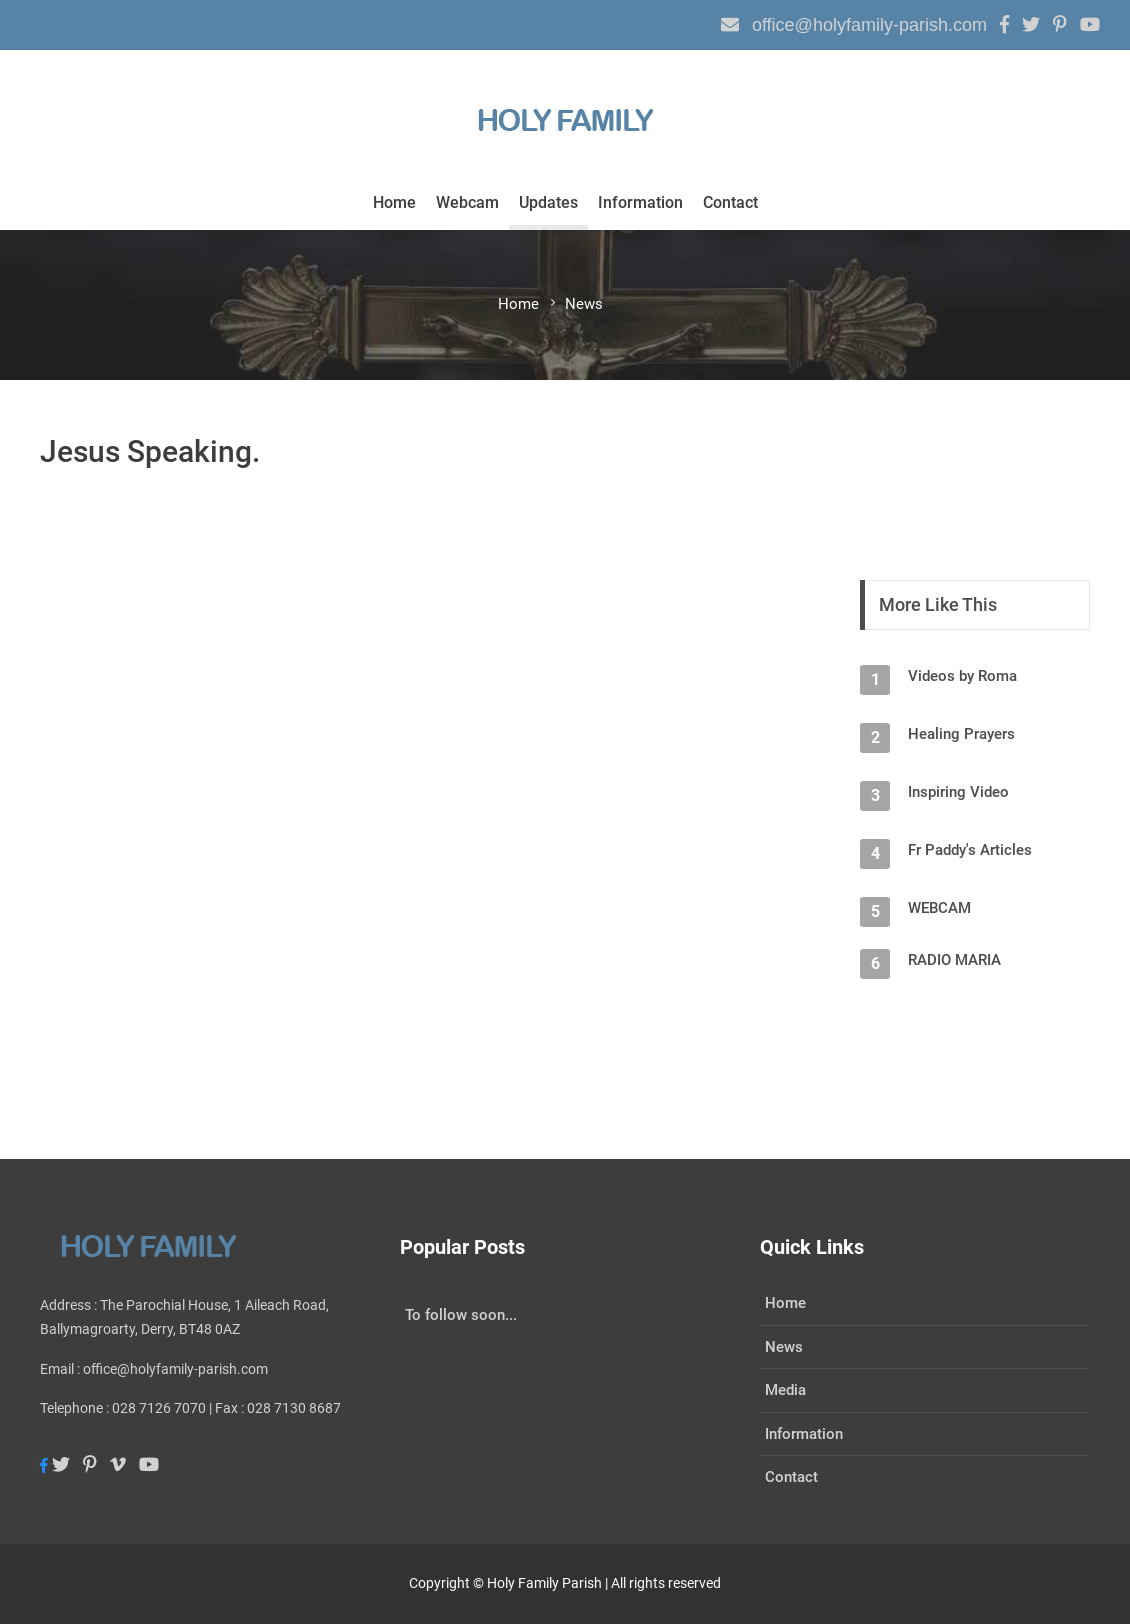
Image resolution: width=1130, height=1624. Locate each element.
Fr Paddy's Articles (970, 850)
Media (785, 1390)
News (784, 1347)
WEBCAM (939, 908)
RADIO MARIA (954, 960)
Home (394, 202)
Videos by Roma (962, 676)
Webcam (467, 202)
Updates (548, 202)
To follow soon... (461, 1315)
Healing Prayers (961, 734)
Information (640, 202)
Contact (730, 202)
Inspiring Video (958, 792)
